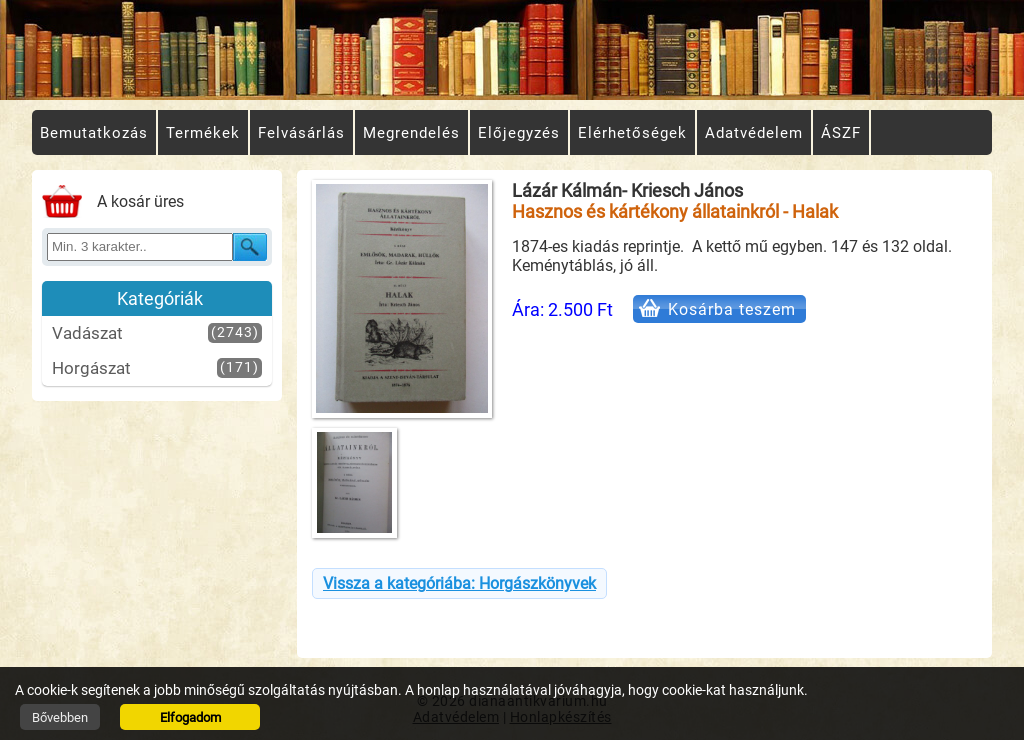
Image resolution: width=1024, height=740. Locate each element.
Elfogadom (190, 717)
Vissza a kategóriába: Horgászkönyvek (459, 583)
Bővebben (60, 717)
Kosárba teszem (732, 309)
